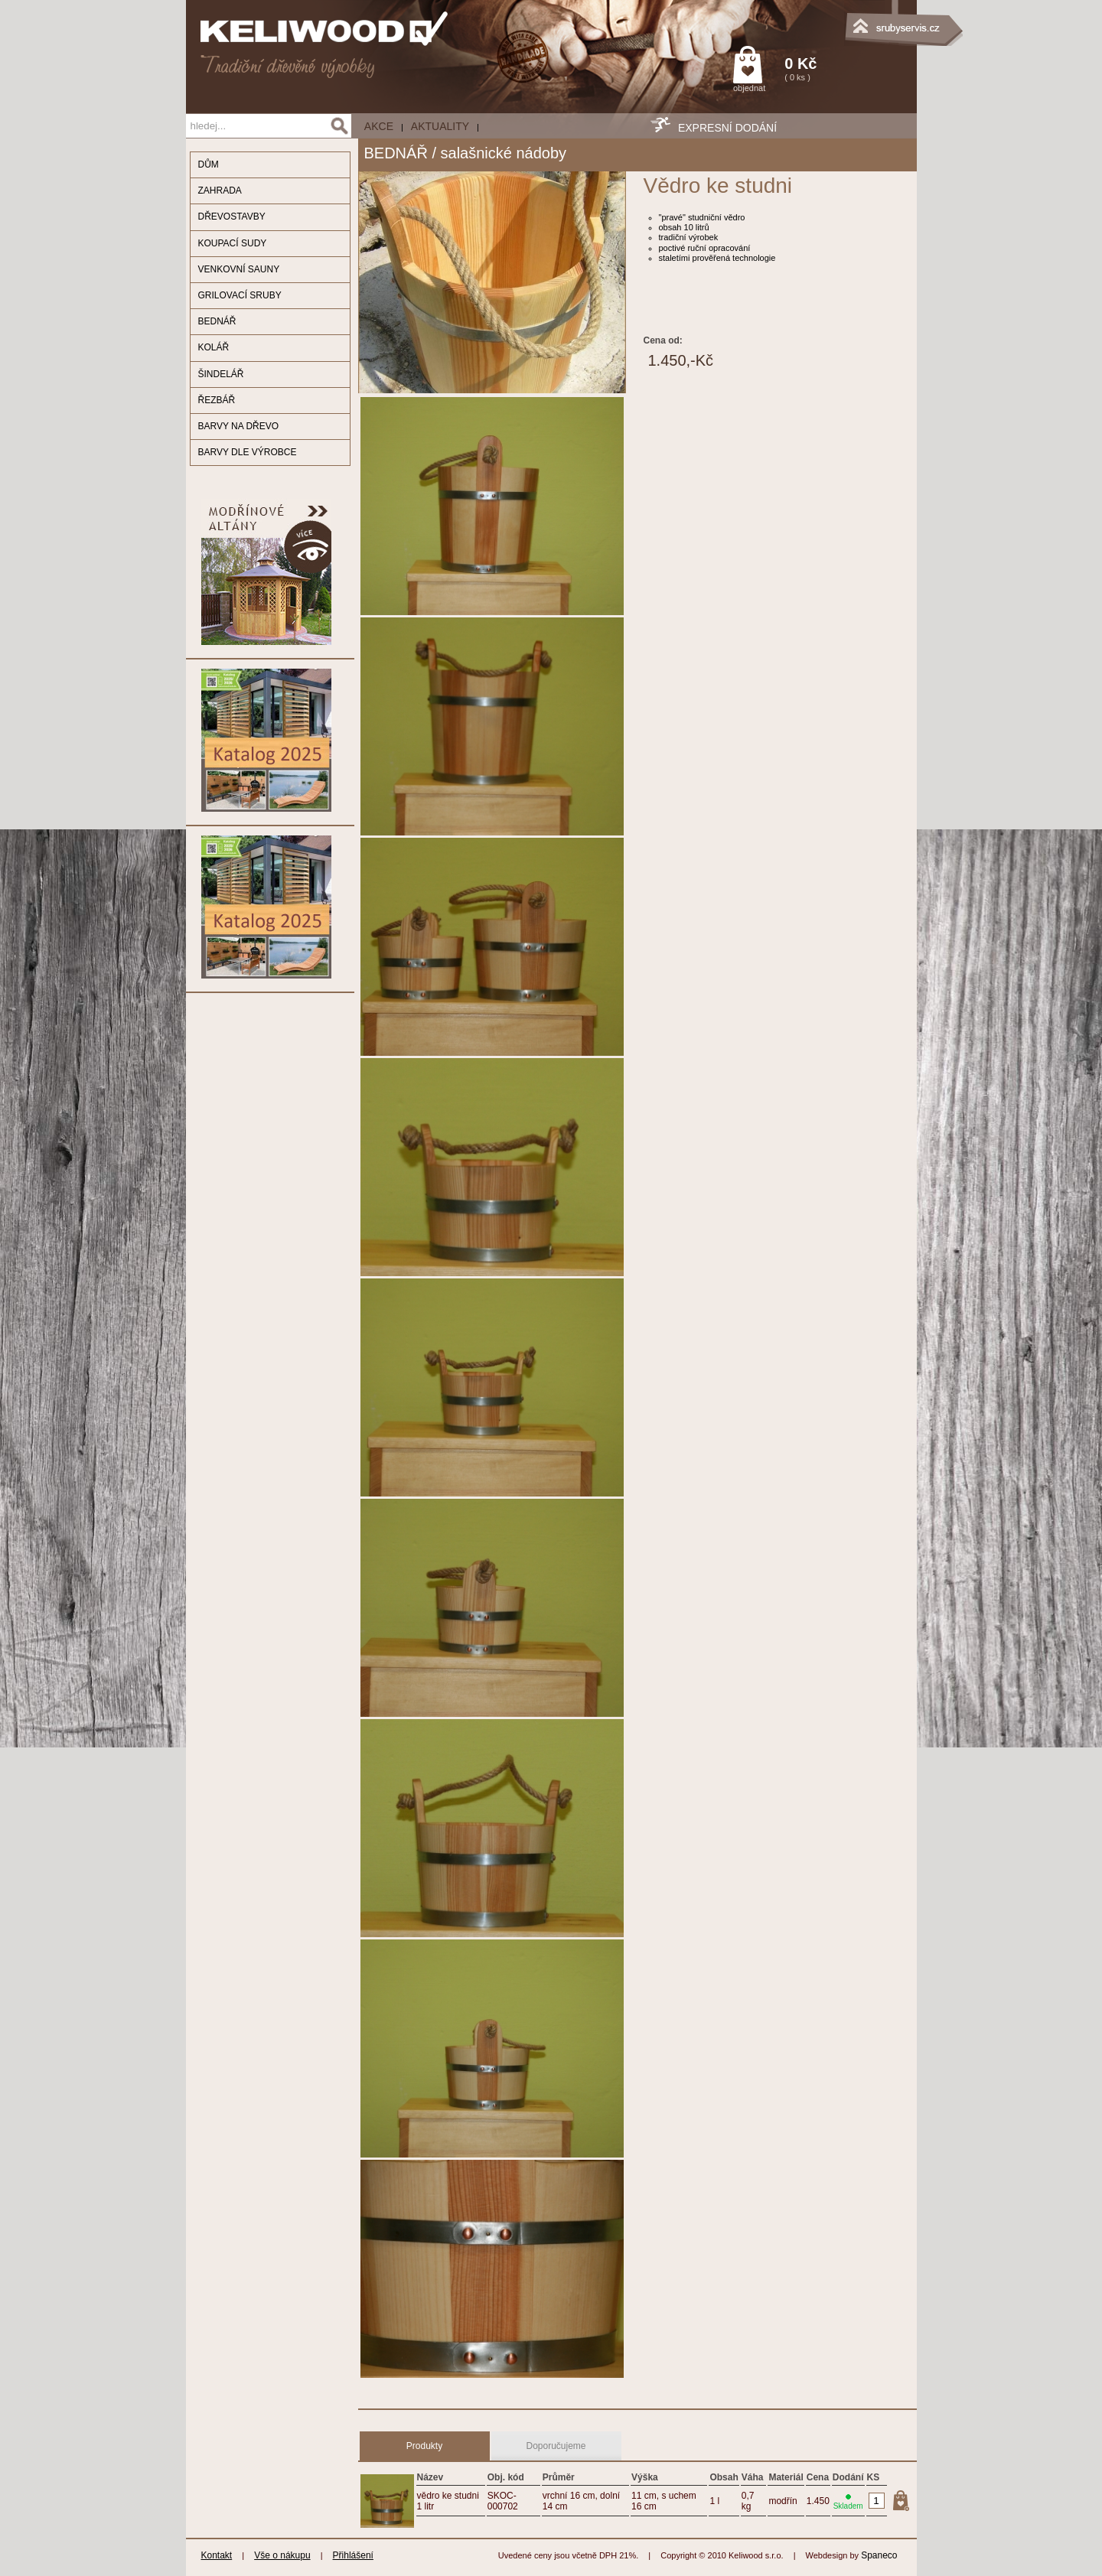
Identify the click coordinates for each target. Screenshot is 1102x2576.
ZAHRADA (220, 190)
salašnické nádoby (504, 153)
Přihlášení (353, 2555)
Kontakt (217, 2555)
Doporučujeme (555, 2446)
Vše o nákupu (282, 2555)
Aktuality (440, 126)
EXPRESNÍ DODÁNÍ (727, 128)
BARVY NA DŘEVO (238, 426)
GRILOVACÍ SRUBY (240, 295)
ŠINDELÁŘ (221, 374)
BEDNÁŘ (217, 321)
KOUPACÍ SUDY (232, 243)
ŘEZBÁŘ (217, 400)
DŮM (208, 164)
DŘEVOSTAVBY (232, 216)
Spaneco (879, 2555)
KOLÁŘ (214, 347)
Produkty (424, 2446)
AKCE (378, 126)
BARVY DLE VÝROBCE (247, 452)
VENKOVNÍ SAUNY (239, 269)
